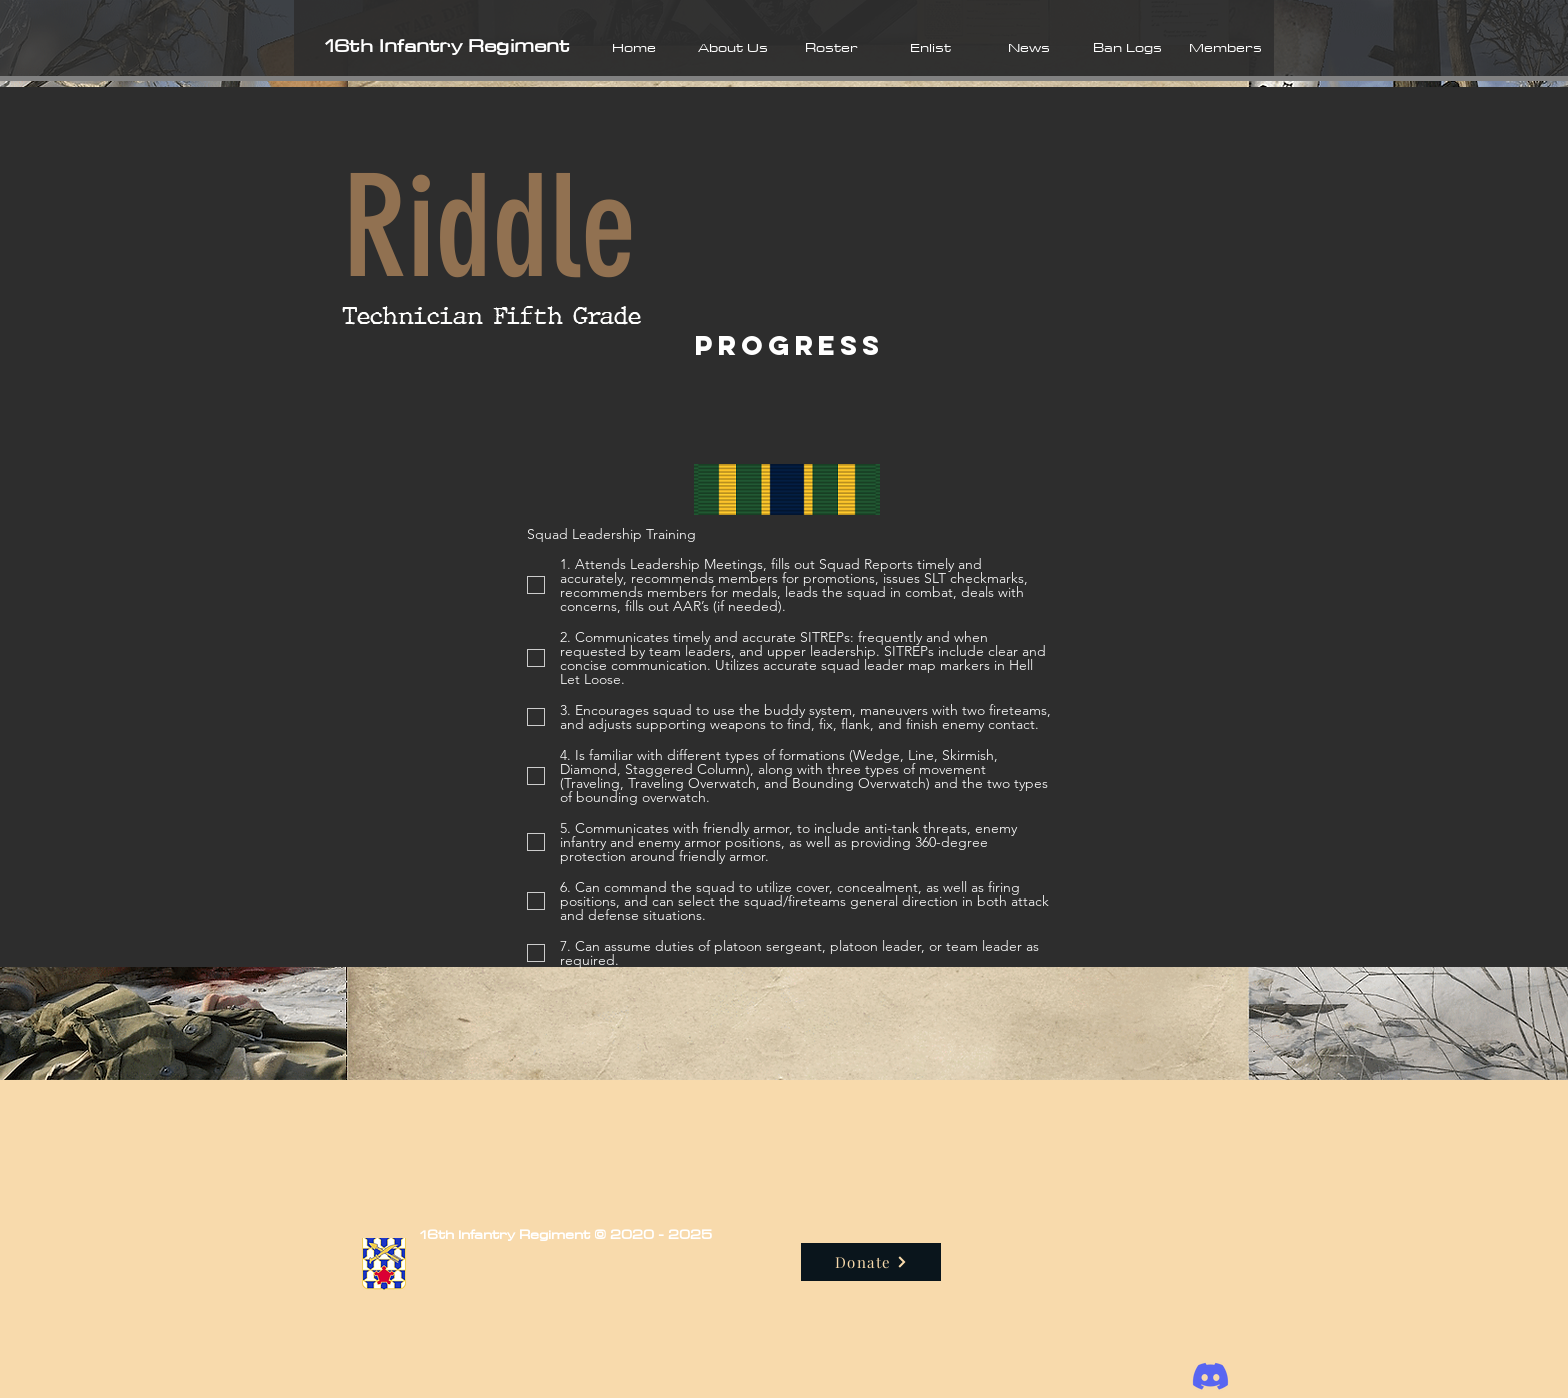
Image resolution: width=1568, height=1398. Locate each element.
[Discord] (1210, 1376)
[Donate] (871, 1262)
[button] (732, 47)
